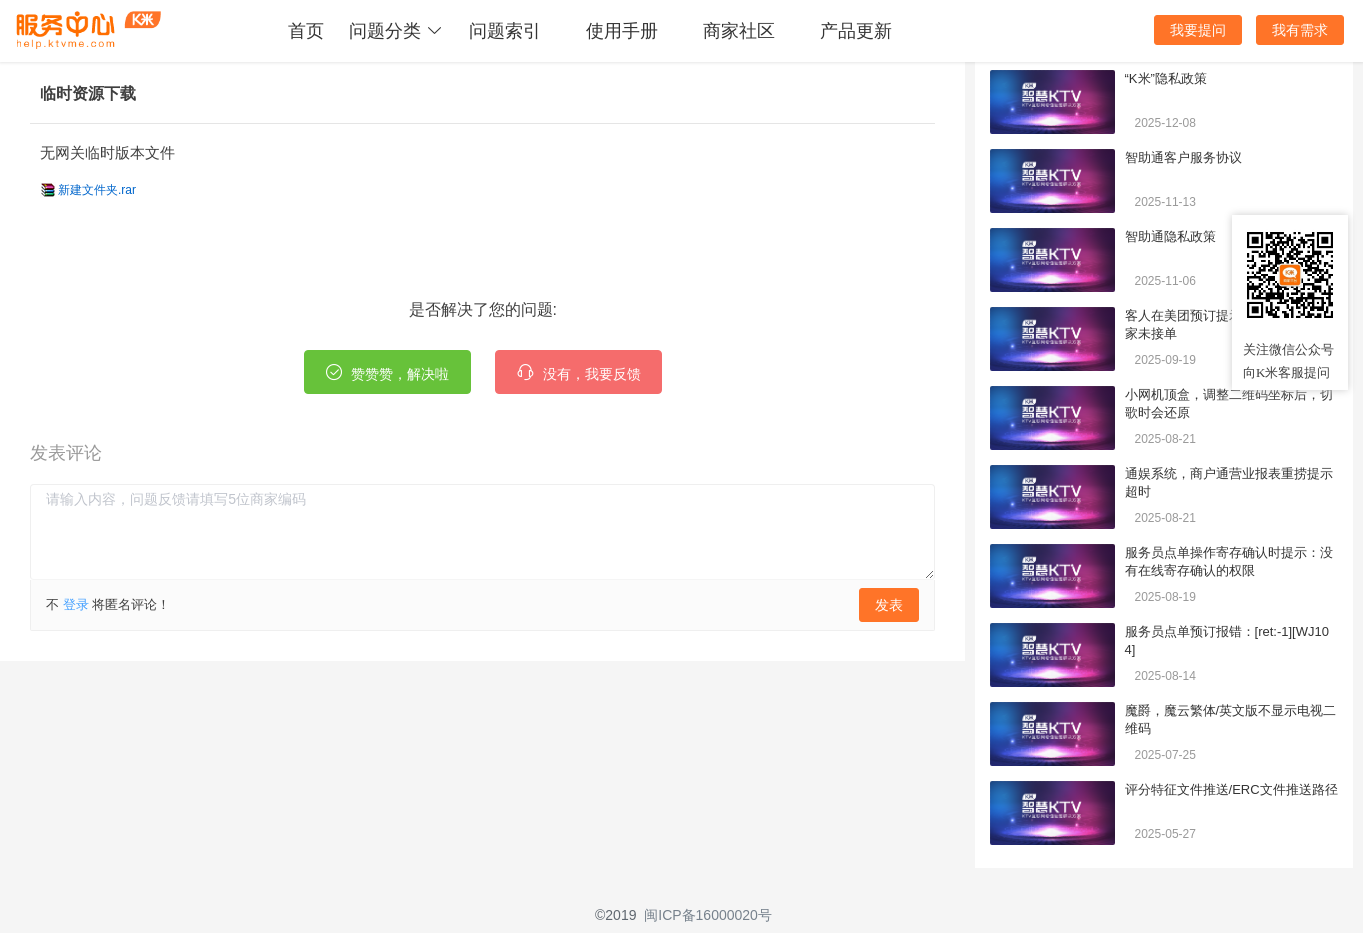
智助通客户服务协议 (1183, 157)
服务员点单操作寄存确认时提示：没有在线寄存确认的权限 (1229, 561)
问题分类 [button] (396, 31)
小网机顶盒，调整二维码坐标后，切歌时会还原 (1229, 403)
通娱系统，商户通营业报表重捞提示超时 (1229, 482)
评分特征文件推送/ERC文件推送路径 (1231, 789)
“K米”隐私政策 (1166, 78)
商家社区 (739, 31)
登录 (76, 604)
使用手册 (622, 31)
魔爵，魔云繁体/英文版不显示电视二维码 (1231, 719)
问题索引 (505, 31)
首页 (306, 31)
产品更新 (856, 31)
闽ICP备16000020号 (708, 915)
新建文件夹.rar (97, 190)
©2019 (615, 915)
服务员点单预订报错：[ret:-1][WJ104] (1227, 640)
